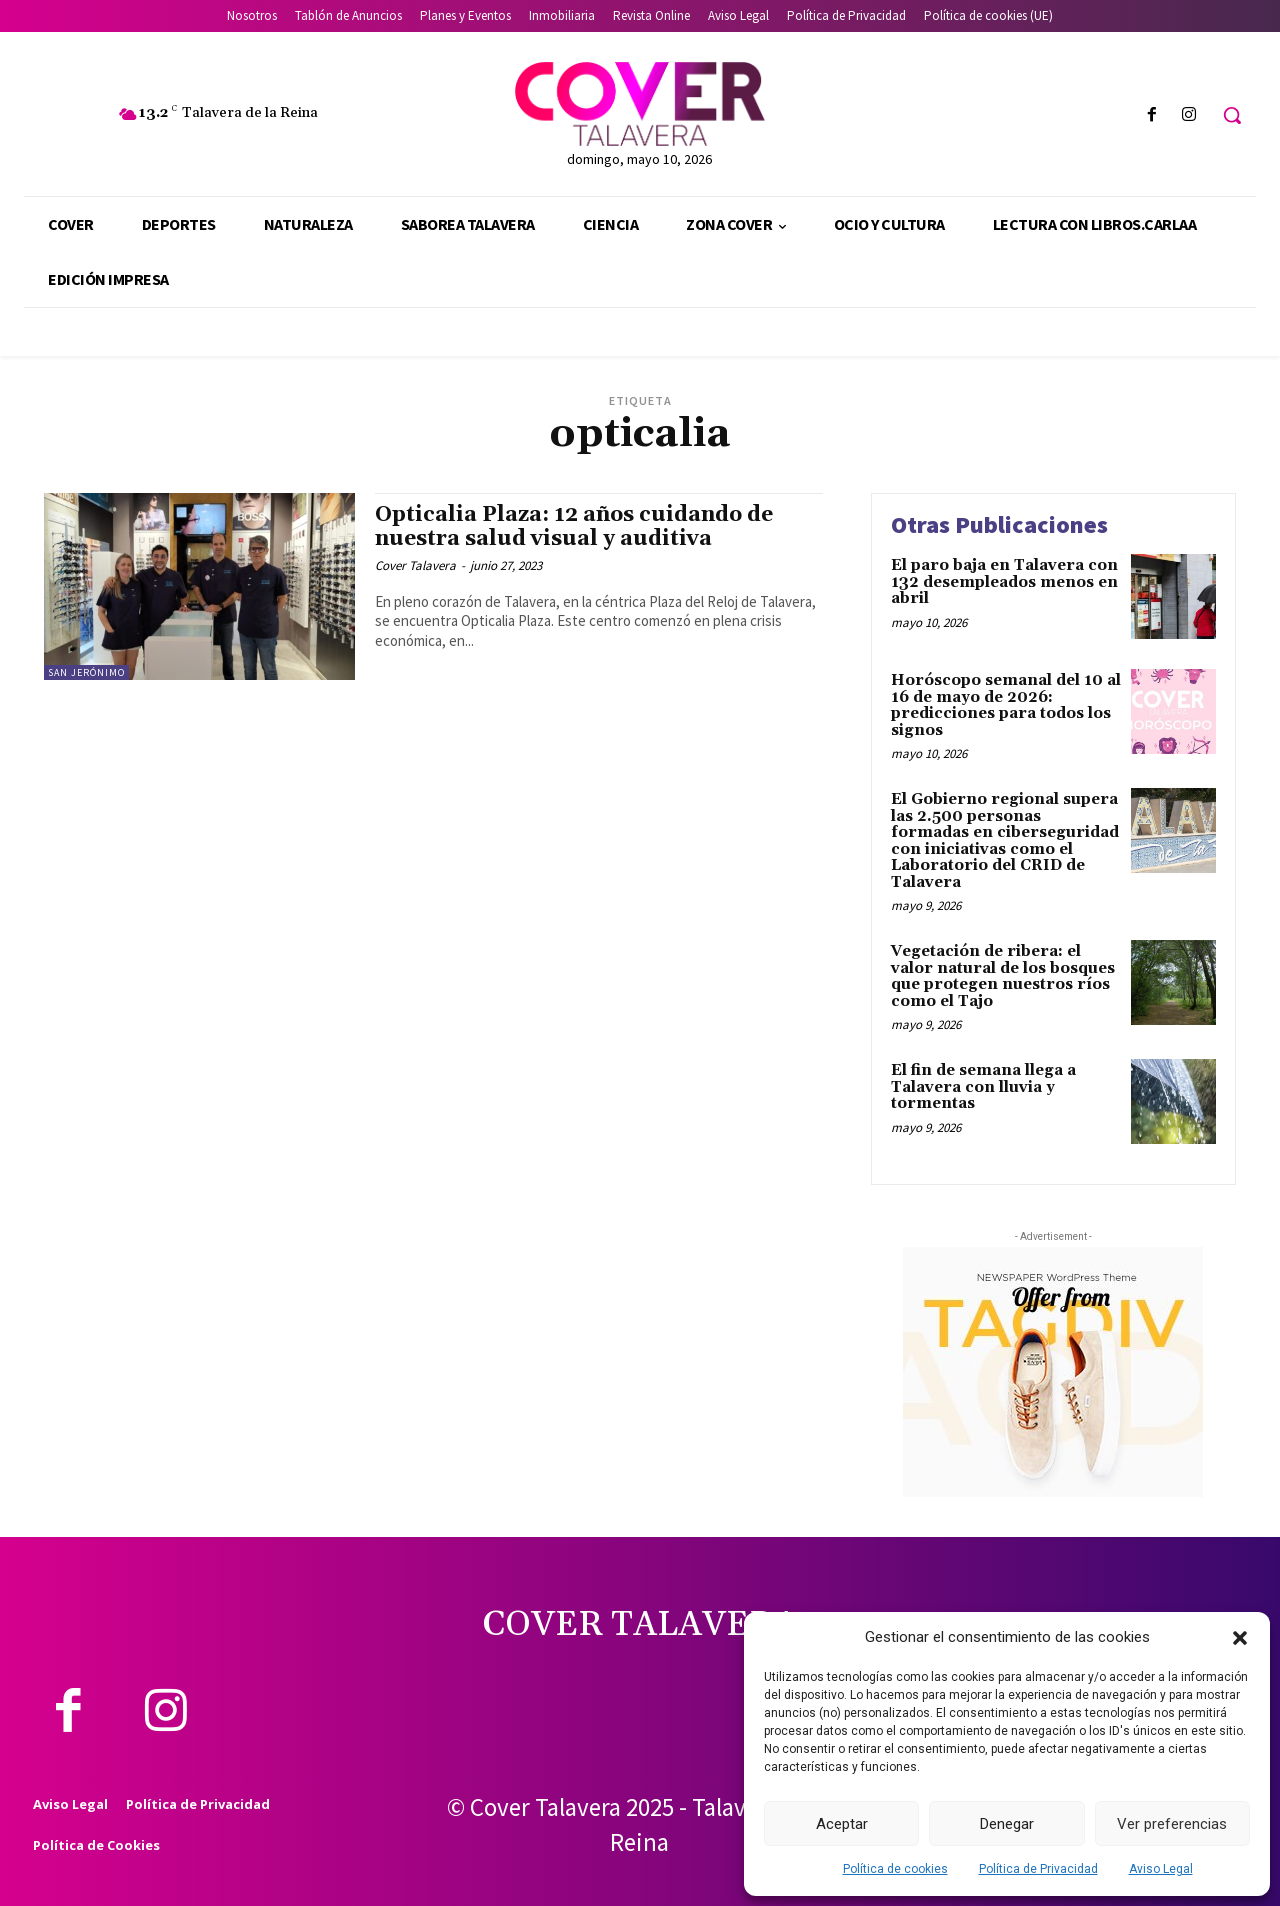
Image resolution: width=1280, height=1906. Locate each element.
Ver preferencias (1172, 1824)
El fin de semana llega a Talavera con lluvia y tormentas (983, 1087)
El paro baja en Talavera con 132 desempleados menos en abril (1004, 582)
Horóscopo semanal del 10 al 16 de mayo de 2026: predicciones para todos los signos (1006, 705)
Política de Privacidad (1038, 1869)
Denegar (1007, 1824)
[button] (1240, 1638)
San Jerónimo (86, 672)
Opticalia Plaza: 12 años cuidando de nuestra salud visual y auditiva (574, 526)
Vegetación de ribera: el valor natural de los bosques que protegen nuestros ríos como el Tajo (1003, 976)
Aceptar (842, 1824)
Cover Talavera (415, 565)
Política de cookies (895, 1869)
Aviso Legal (1161, 1869)
